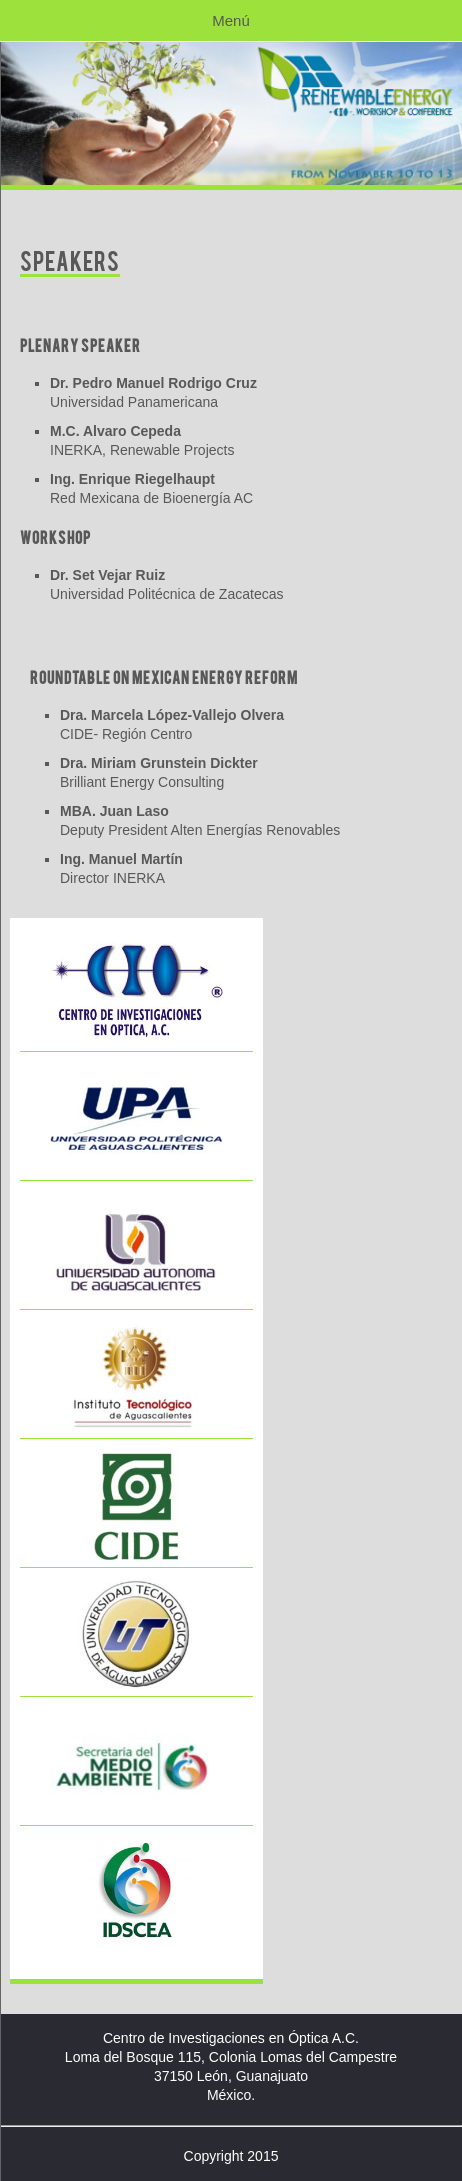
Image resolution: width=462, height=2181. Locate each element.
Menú (231, 20)
